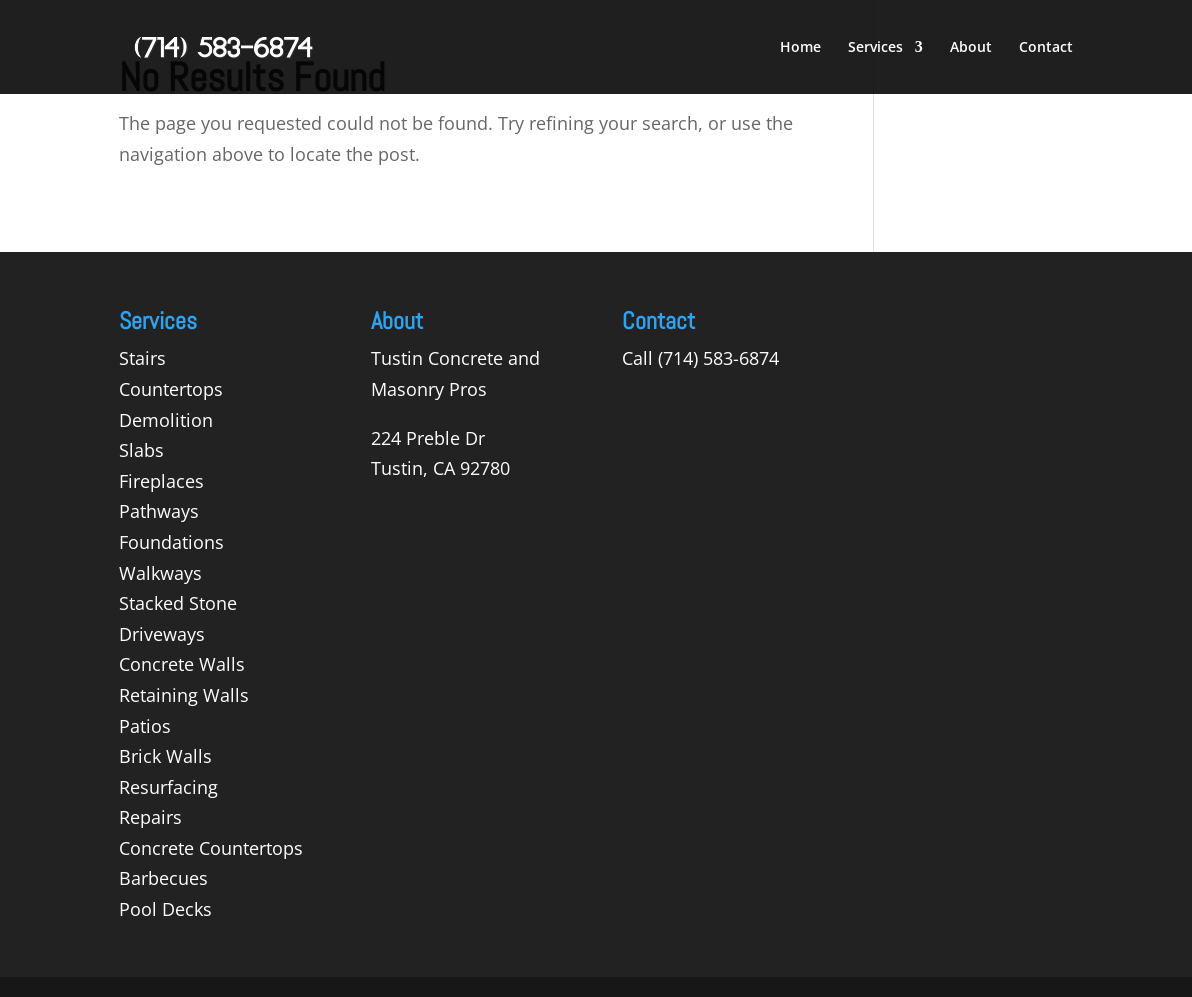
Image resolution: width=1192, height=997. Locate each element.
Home (800, 48)
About (971, 48)
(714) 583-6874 (718, 358)
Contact (1046, 48)
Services (875, 48)
